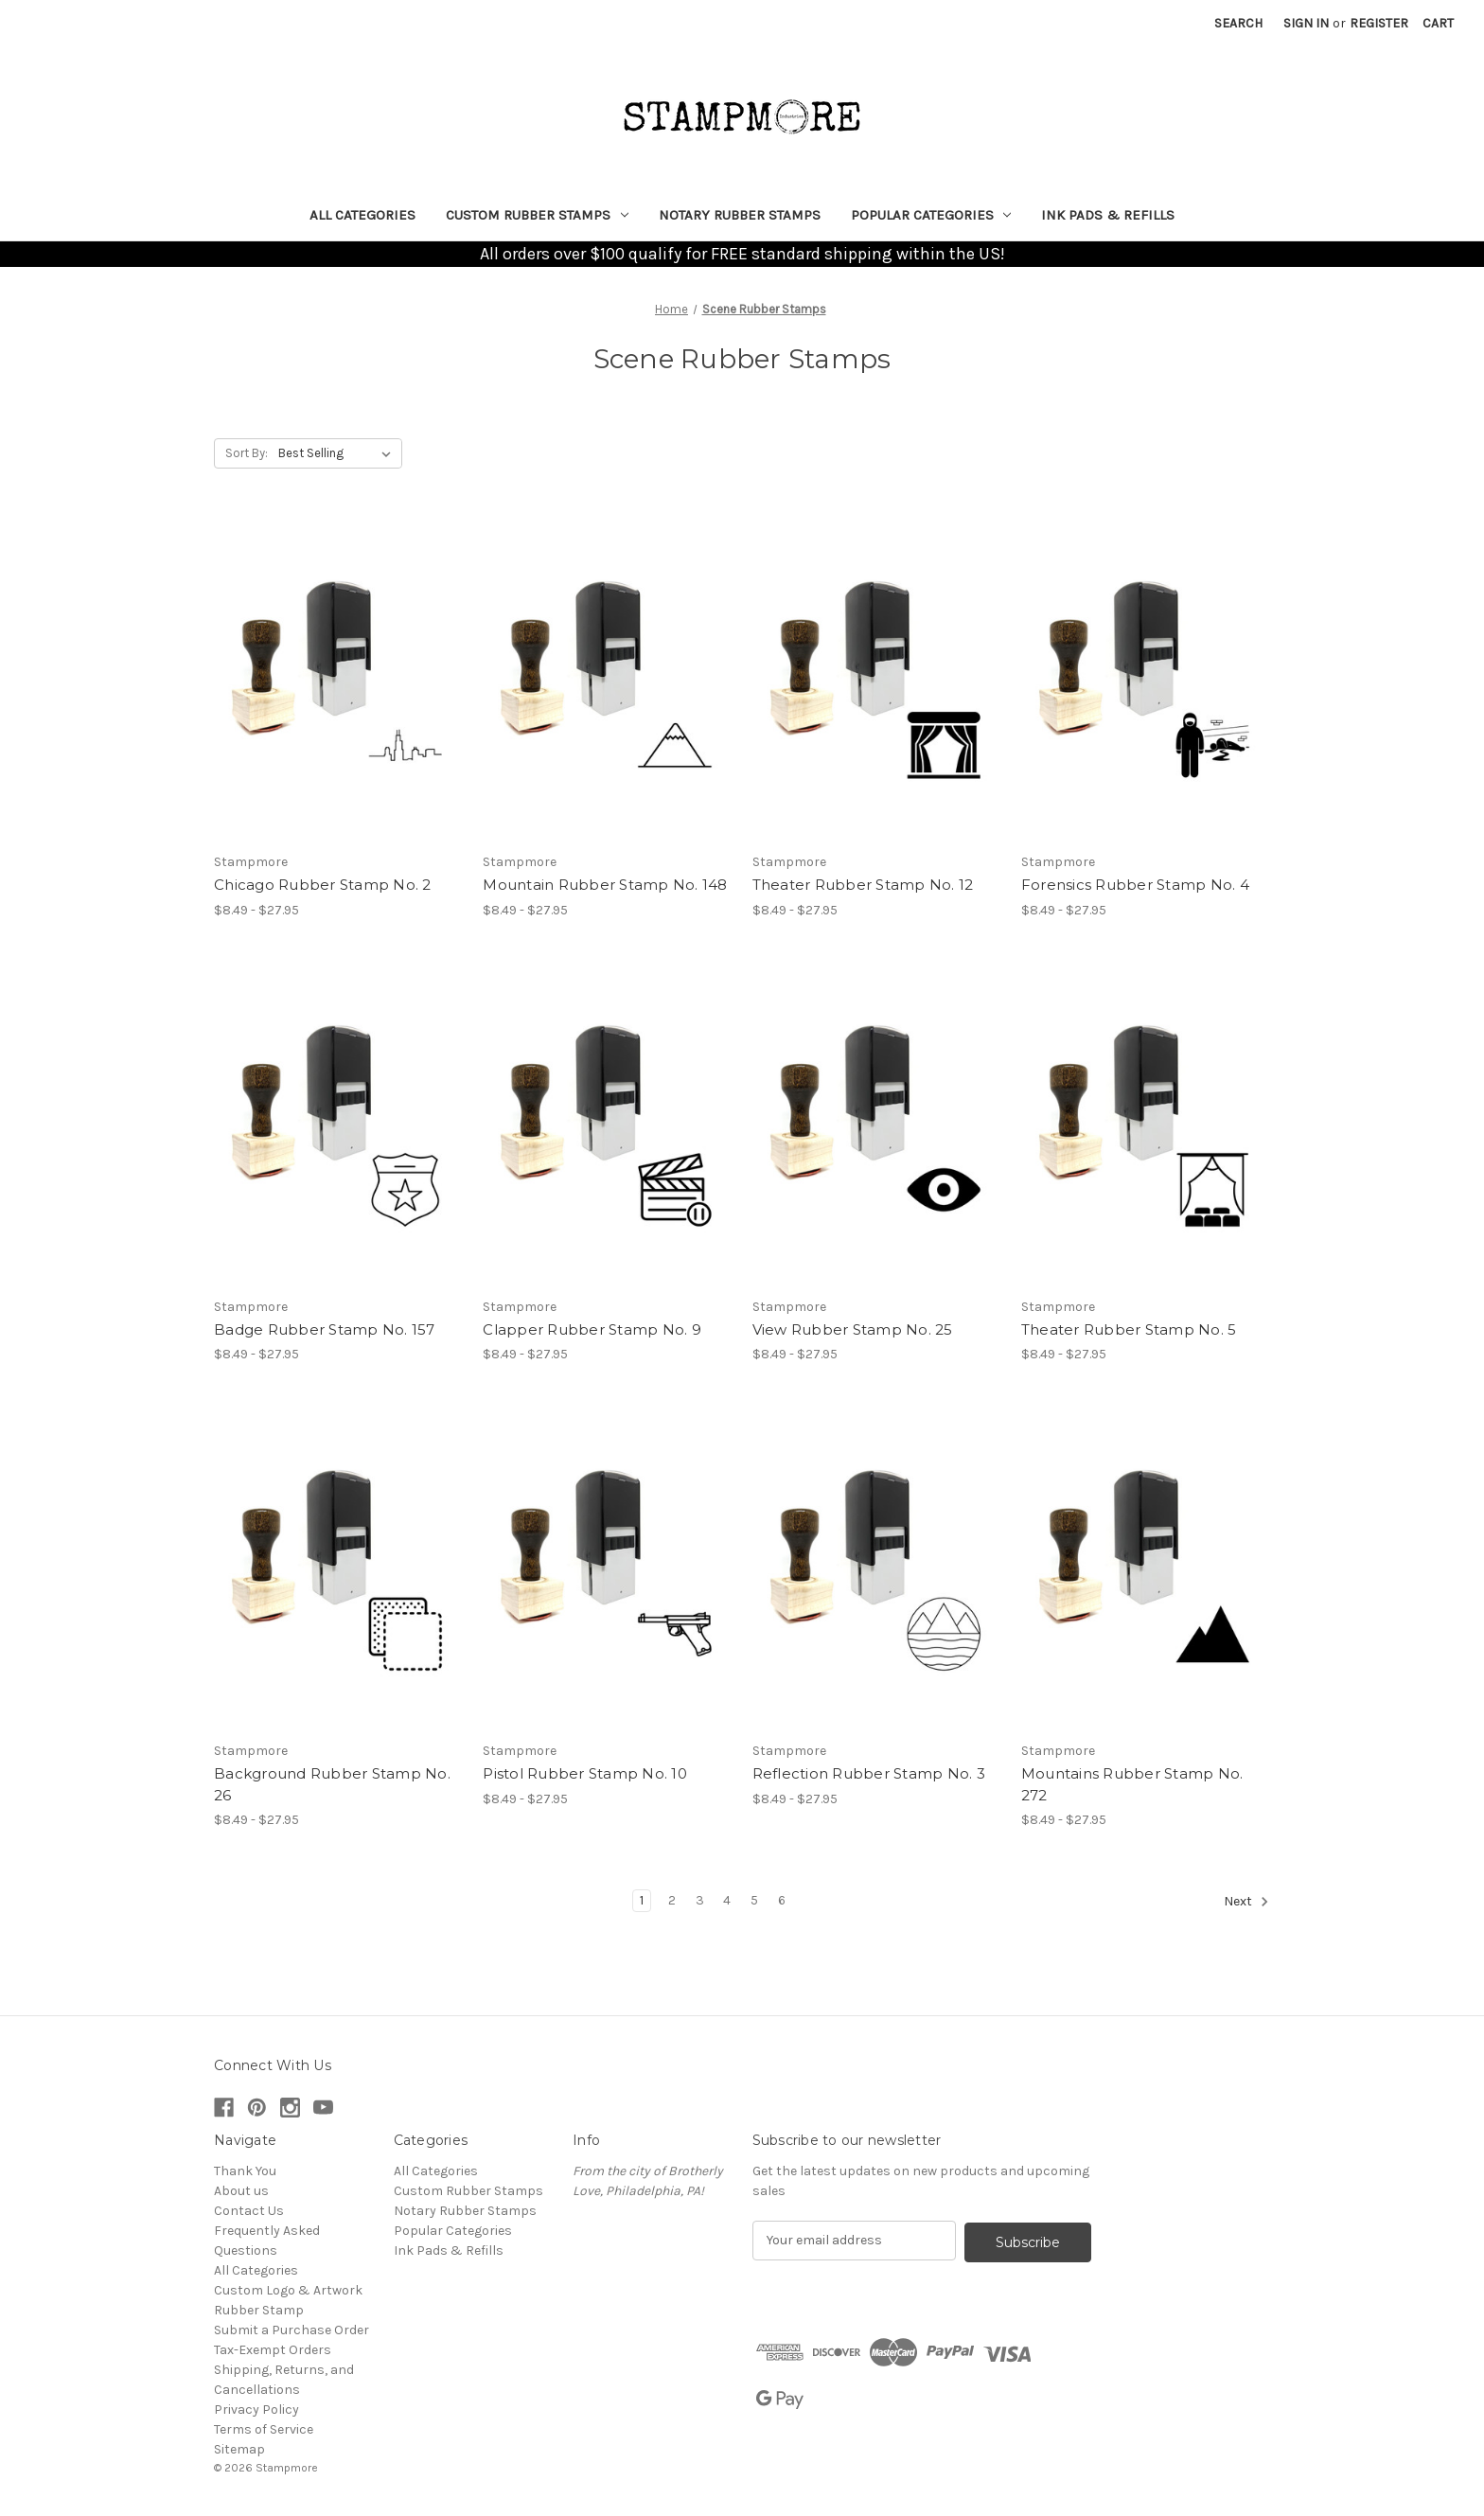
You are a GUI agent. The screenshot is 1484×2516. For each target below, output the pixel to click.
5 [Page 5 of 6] (754, 1900)
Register (1379, 23)
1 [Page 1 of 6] (642, 1900)
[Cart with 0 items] (1438, 23)
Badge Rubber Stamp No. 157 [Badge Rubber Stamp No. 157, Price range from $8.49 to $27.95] (324, 1329)
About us (241, 2191)
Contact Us (249, 2211)
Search (1238, 23)
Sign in (1306, 23)
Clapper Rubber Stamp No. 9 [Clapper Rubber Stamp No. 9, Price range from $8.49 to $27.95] (592, 1329)
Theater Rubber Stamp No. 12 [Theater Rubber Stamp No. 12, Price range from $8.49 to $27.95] (863, 885)
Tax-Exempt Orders (272, 2350)
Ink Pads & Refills (1108, 214)
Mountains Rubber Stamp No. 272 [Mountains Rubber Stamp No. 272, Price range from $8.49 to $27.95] (1132, 1784)
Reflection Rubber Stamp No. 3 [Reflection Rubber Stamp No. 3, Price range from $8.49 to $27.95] (868, 1773)
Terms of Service (263, 2429)
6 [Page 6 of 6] (782, 1900)
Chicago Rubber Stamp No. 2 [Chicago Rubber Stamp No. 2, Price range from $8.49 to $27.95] (323, 885)
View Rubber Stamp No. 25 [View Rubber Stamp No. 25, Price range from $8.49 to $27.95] (852, 1329)
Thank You (245, 2171)
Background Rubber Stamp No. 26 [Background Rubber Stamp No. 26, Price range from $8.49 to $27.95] (332, 1784)
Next (1246, 1901)
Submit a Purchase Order (291, 2330)
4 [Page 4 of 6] (727, 1900)
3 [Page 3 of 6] (700, 1900)
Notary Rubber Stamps (740, 214)
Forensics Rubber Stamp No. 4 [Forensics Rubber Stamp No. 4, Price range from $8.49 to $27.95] (1135, 885)
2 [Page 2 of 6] (672, 1900)
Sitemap (239, 2449)
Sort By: (246, 453)
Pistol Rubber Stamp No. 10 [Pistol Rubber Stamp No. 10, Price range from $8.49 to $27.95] (585, 1773)
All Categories (362, 214)
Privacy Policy (256, 2409)
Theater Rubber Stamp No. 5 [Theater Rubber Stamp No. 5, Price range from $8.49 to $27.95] (1129, 1329)
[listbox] (338, 453)
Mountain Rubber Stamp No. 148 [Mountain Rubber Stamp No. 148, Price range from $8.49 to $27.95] (605, 885)
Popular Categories (931, 214)
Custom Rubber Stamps (537, 214)
